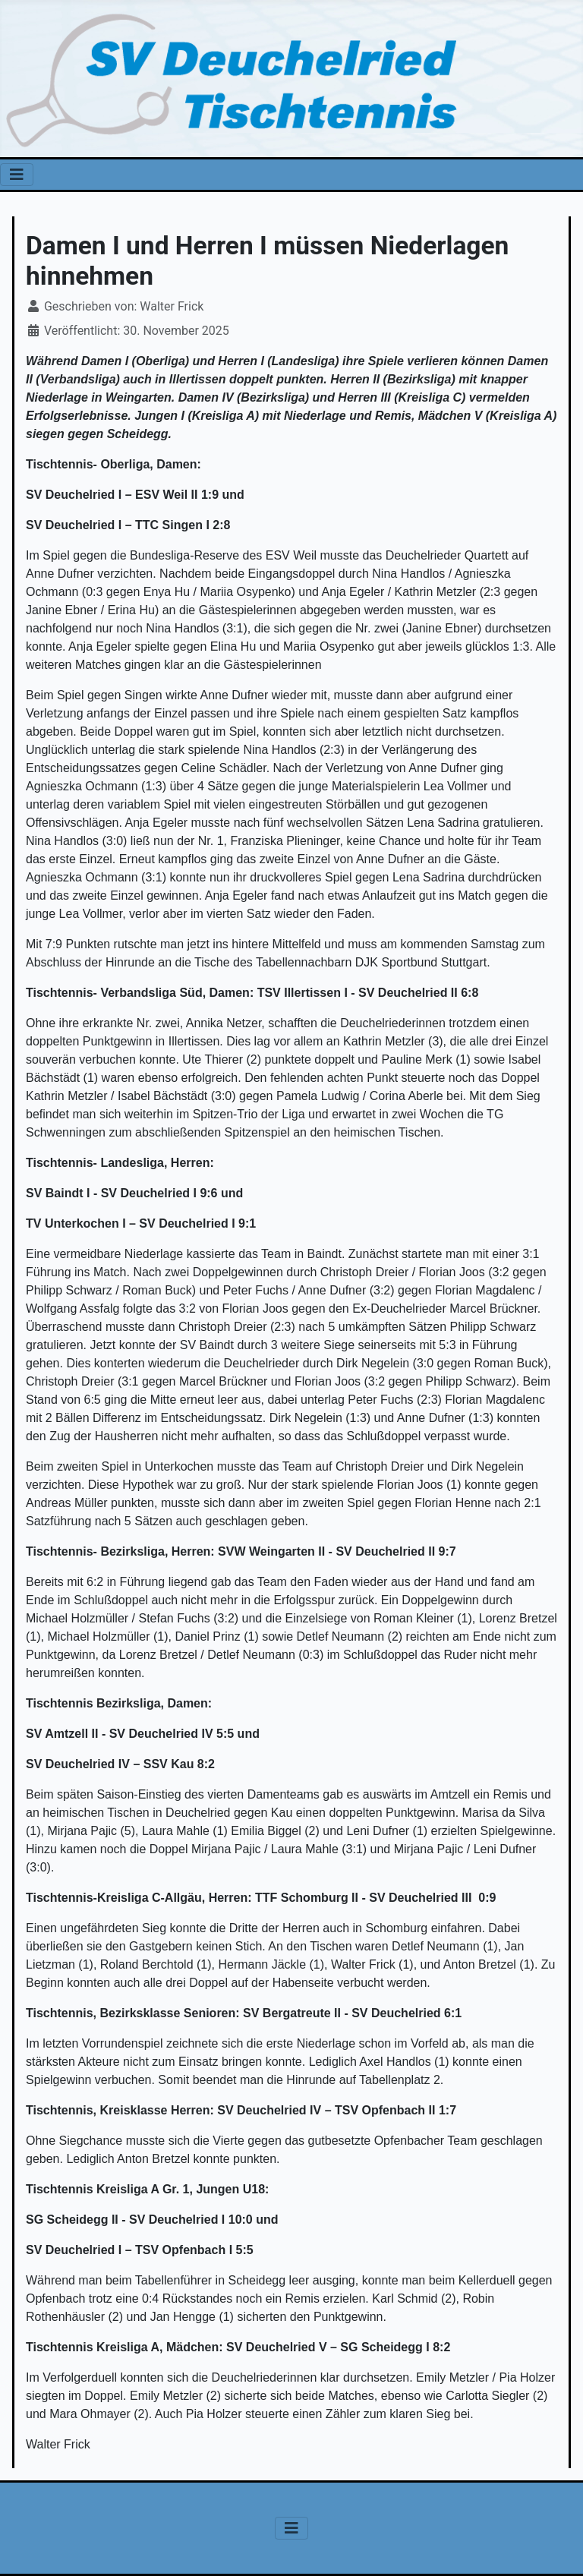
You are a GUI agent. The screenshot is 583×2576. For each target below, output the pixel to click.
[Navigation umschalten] (16, 174)
